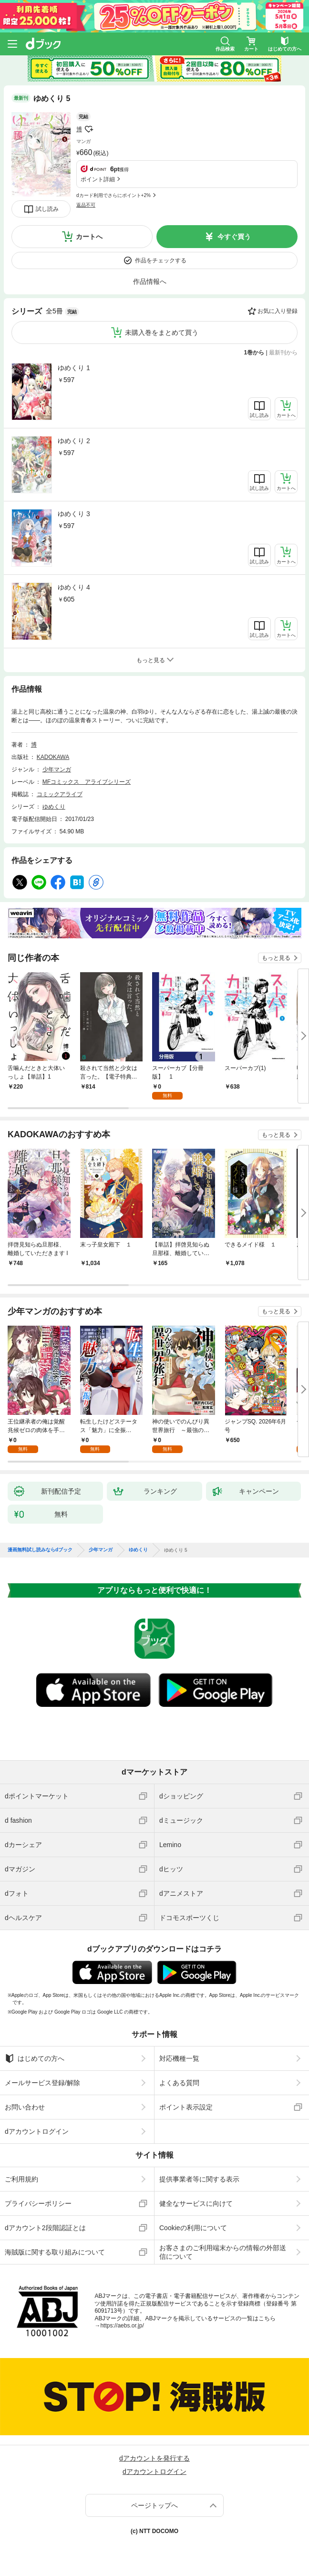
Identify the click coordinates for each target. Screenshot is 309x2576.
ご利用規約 (21, 2179)
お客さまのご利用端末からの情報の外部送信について (222, 2252)
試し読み (47, 209)
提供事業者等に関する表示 (199, 2179)
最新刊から (283, 352)
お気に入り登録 (278, 311)
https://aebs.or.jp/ (122, 2325)
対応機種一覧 (179, 2058)
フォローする (88, 129)
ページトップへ (154, 2505)
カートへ (89, 236)
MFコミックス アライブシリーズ (86, 782)
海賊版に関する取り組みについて (55, 2252)
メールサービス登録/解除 (42, 2083)
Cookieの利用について (193, 2228)
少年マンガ (56, 769)
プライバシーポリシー (38, 2203)
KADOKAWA (53, 757)
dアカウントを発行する (154, 2458)
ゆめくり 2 (74, 441)
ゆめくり (53, 806)
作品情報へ (149, 281)
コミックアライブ (59, 794)
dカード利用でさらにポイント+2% (113, 195)
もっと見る (276, 958)
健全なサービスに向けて (196, 2203)
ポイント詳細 (98, 179)
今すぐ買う (234, 236)
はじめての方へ (34, 2058)
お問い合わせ (25, 2107)
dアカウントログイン (37, 2131)
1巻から (254, 352)
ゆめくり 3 (74, 514)
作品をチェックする (160, 260)
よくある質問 (179, 2083)
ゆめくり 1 (74, 368)
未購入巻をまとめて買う (161, 332)
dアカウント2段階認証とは (45, 2228)
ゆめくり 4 (74, 587)
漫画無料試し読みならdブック (40, 1550)
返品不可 (85, 205)
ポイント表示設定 (186, 2107)
